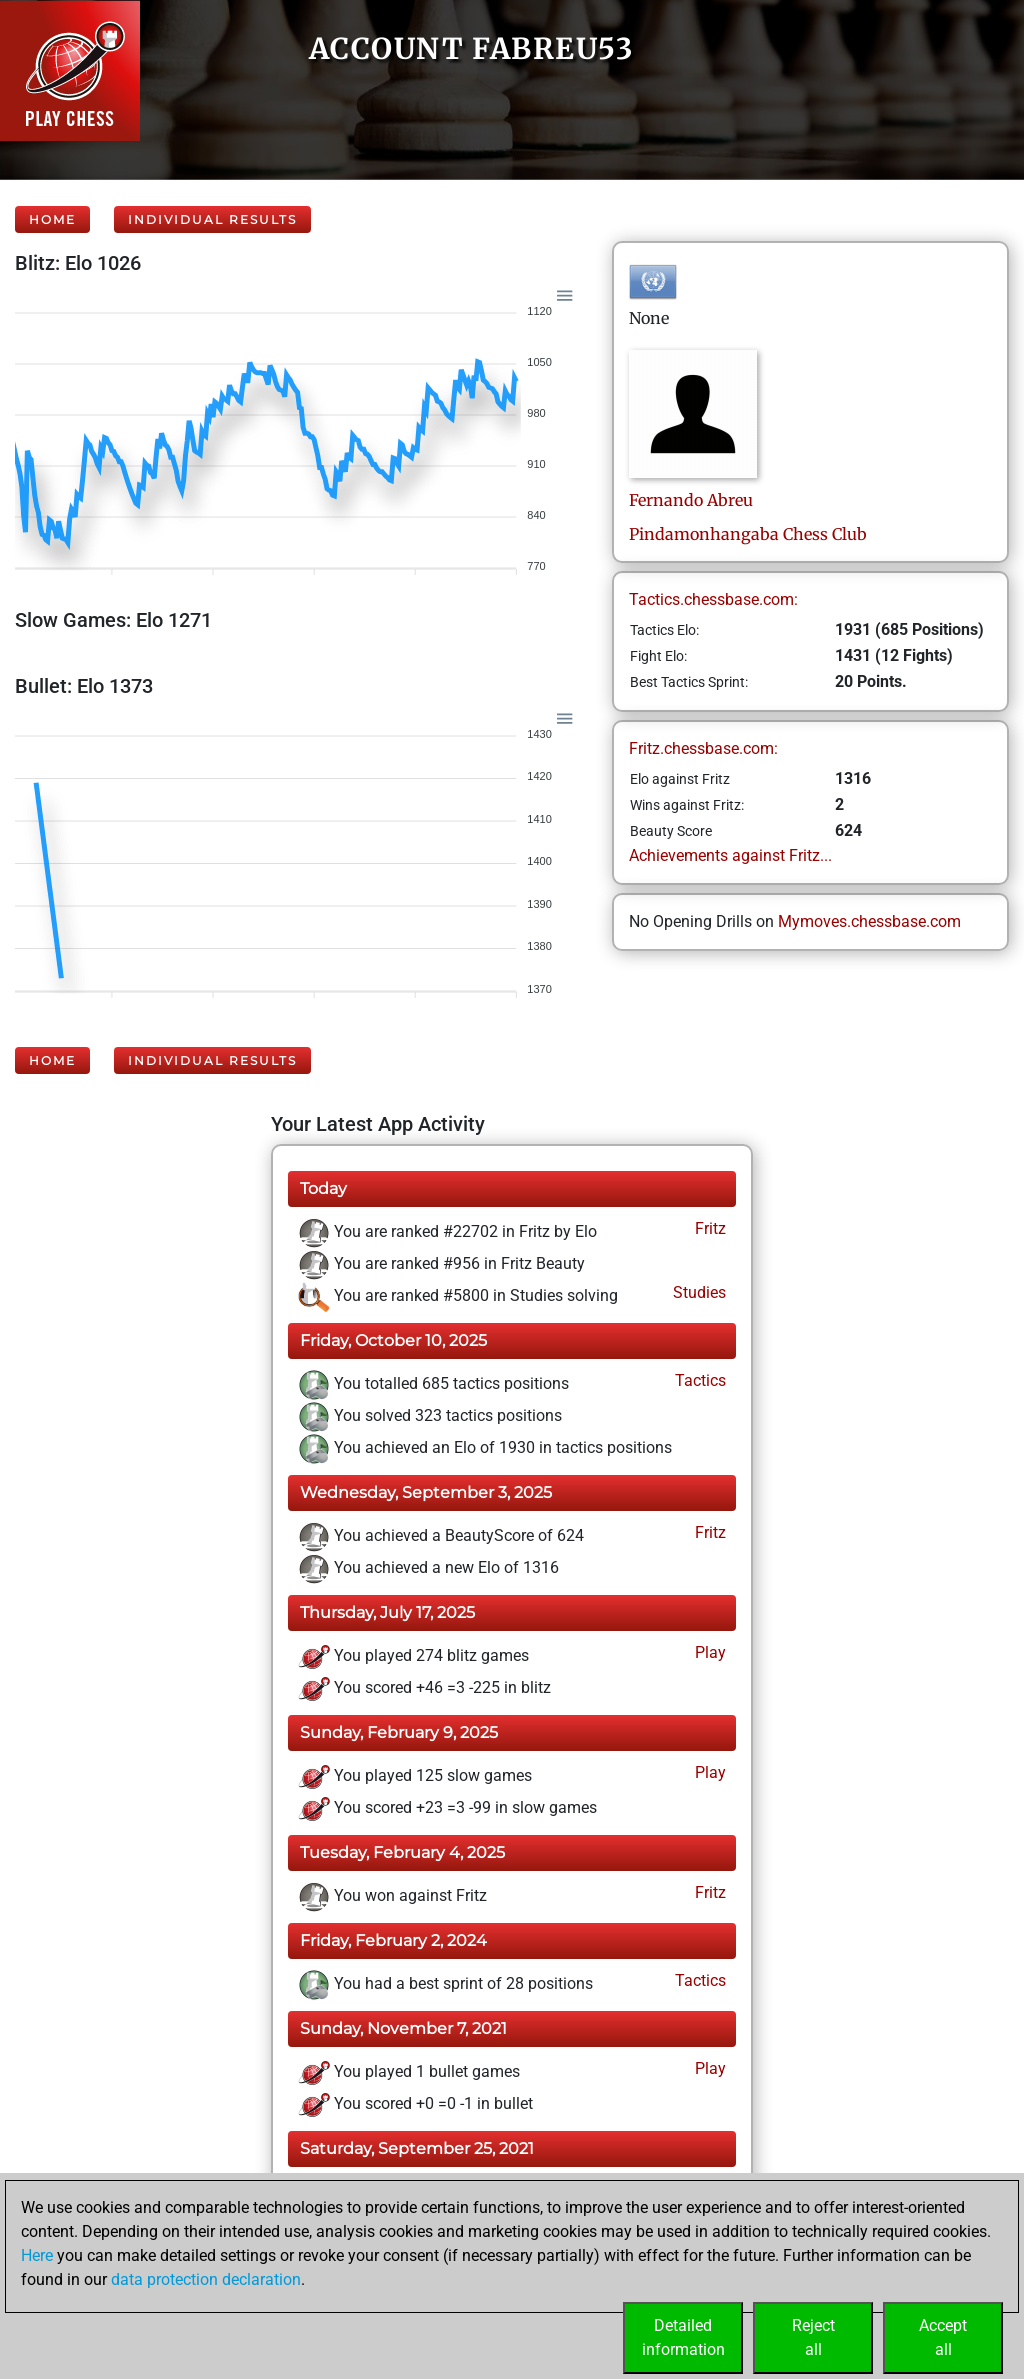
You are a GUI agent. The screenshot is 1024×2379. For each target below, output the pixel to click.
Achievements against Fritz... (730, 855)
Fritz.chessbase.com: (703, 748)
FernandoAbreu (691, 500)
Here (37, 2255)
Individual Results (212, 219)
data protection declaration (206, 2279)
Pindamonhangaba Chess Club (748, 534)
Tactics (698, 1380)
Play (708, 1652)
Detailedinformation (683, 2337)
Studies (697, 1292)
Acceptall (943, 2337)
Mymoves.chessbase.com (869, 921)
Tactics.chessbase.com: (713, 599)
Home (52, 219)
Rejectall (813, 2337)
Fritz (708, 1228)
